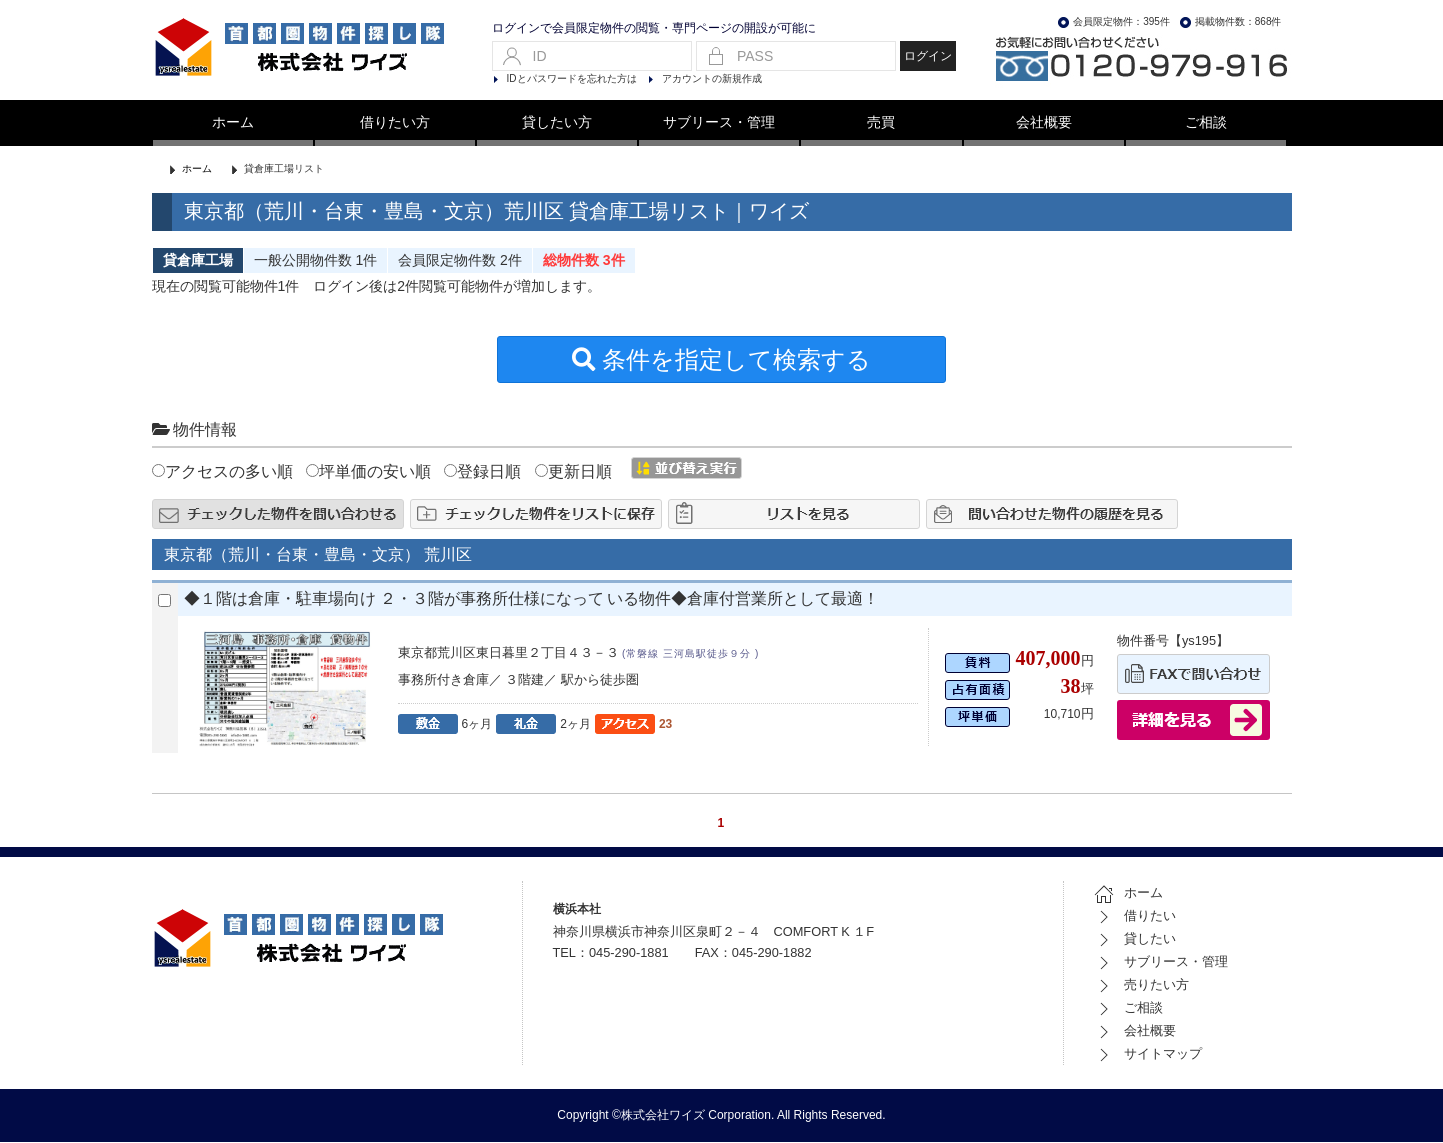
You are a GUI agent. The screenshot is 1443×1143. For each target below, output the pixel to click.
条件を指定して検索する (722, 361)
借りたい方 (395, 122)
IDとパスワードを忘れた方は (572, 78)
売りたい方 (1141, 985)
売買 (881, 122)
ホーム (233, 122)
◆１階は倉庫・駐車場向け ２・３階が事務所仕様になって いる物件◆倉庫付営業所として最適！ (532, 599)
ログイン (928, 56)
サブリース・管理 (719, 122)
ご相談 (1206, 122)
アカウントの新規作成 (712, 78)
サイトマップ (1148, 1054)
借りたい (1135, 916)
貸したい (1135, 939)
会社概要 (1044, 122)
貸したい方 (557, 122)
